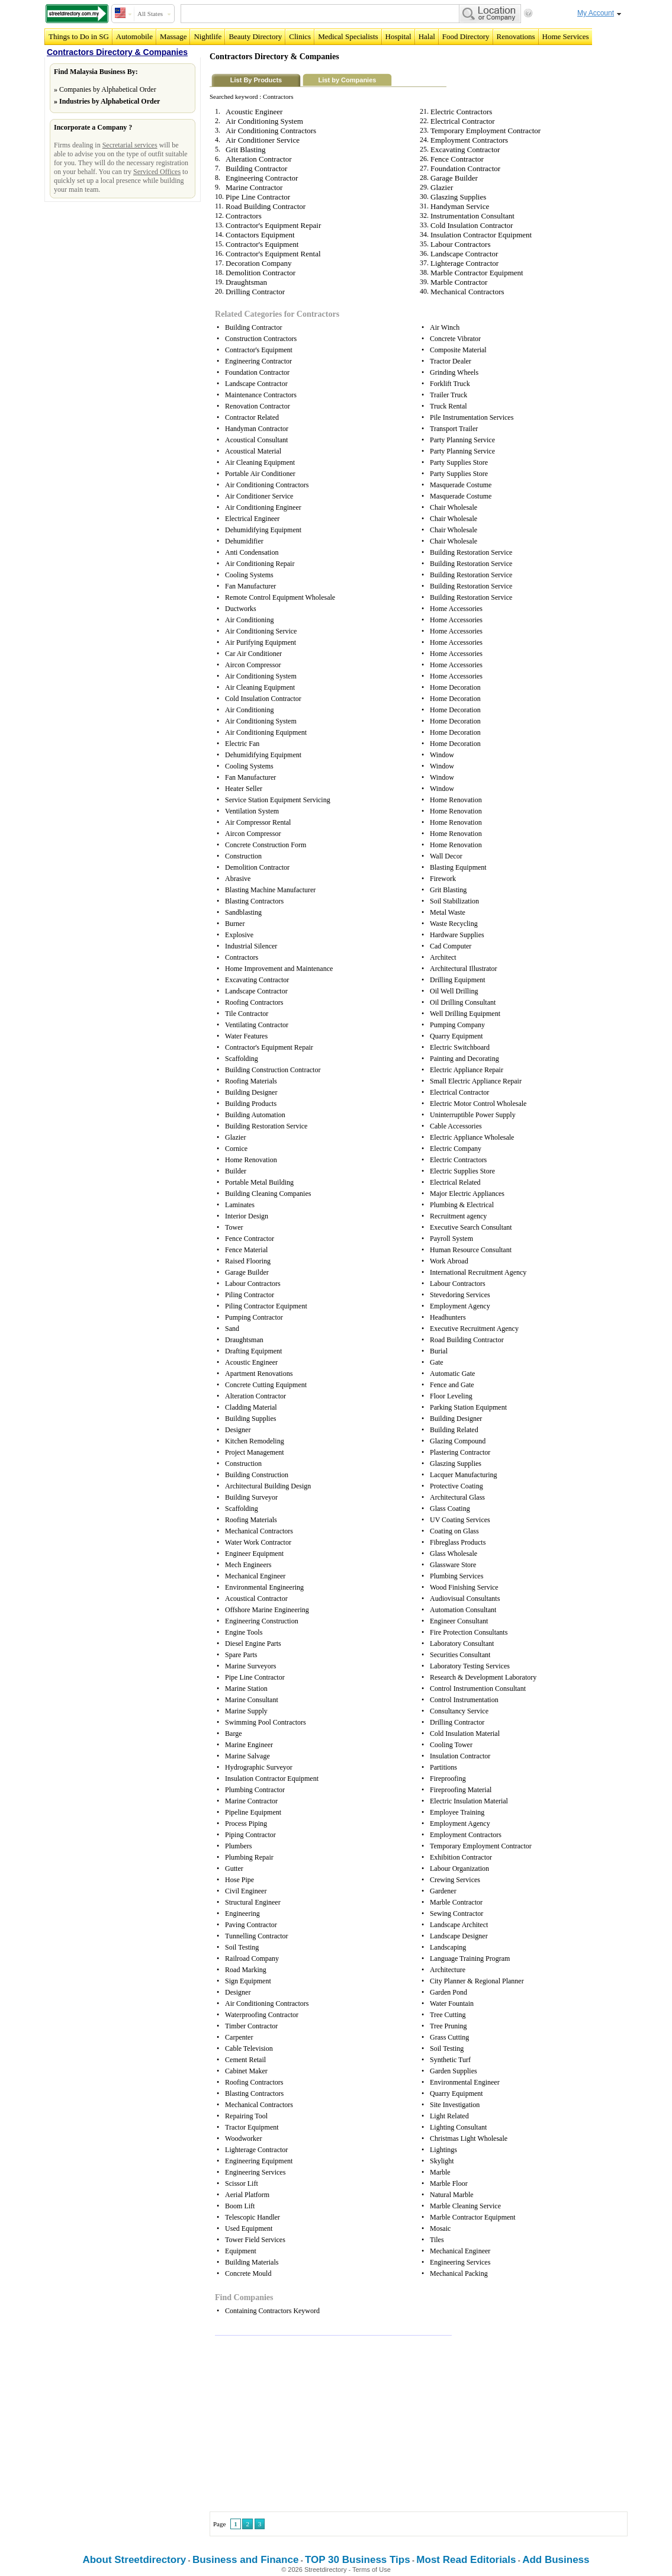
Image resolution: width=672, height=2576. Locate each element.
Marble (440, 2172)
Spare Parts (241, 1655)
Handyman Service (459, 206)
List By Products (256, 79)
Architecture (447, 1970)
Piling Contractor (249, 1295)
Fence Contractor (457, 159)
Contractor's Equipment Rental (273, 253)
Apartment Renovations (258, 1373)
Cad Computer (450, 946)
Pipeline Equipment (253, 1812)
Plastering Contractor (460, 1452)
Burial (439, 1351)
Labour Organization (459, 1868)
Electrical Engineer (252, 518)
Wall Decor (446, 856)
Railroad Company (252, 1958)
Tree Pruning (448, 2026)
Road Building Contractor (266, 206)
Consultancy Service (459, 1711)
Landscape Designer (459, 1936)
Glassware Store (453, 1565)
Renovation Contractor (257, 406)
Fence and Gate (452, 1385)
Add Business (555, 2559)
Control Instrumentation (464, 1700)
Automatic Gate (452, 1373)
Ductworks (240, 608)
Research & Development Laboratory (483, 1677)
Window (442, 755)
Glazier (441, 187)
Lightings (443, 2150)
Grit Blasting (246, 149)
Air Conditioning (249, 620)
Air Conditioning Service (261, 631)
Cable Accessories (456, 1126)
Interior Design (246, 1216)
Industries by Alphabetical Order (109, 101)
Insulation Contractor (460, 1756)
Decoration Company (259, 263)
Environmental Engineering (264, 1587)
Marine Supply (246, 1711)
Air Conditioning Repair (259, 563)
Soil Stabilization (454, 901)
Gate (436, 1362)
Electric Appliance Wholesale (472, 1137)
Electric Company (455, 1148)
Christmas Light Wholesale (468, 2138)
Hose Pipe (239, 1880)
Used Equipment (248, 2228)
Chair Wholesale (453, 507)
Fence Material (246, 1250)
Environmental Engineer (465, 2082)
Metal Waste (447, 912)
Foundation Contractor (465, 168)
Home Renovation (251, 1160)
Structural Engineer (253, 1902)
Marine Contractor (254, 187)
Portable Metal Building (259, 1182)
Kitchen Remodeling (254, 1441)
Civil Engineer (245, 1891)
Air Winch (444, 327)
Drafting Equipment (253, 1351)
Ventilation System (252, 811)
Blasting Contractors (254, 901)
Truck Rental (448, 406)
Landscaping (448, 1947)
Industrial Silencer (251, 946)
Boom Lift (240, 2206)
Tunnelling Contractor (256, 1936)
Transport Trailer (454, 428)
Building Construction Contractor (272, 1070)
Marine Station (246, 1688)
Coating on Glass (454, 1531)
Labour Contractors (460, 244)
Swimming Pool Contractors (265, 1722)
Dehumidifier (244, 541)
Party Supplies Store (459, 462)
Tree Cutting (448, 2015)
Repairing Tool (246, 2116)
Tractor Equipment (252, 2127)
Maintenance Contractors (261, 395)
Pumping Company (457, 1025)
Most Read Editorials (466, 2559)
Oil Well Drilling (454, 991)
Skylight (442, 2161)
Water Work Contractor (258, 1542)
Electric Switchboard (460, 1047)
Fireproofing (448, 1778)
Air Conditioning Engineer (263, 507)
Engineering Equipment (258, 2161)
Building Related (454, 1430)
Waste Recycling (454, 923)
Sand (232, 1328)
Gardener (443, 1891)
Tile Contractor (246, 1013)
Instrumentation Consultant (472, 215)
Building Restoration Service (266, 1126)
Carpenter (239, 2037)
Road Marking (245, 1970)
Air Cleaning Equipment (260, 462)
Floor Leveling (451, 1396)
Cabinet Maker (246, 2071)
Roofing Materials (251, 1081)
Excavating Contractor (465, 149)
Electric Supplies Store (462, 1171)
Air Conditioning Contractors (271, 130)
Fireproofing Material (460, 1790)
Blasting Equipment (458, 867)
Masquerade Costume (460, 485)
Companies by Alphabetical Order (107, 89)
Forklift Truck (450, 384)
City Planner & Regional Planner (477, 1981)
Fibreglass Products (457, 1542)
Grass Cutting (449, 2037)
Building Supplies (250, 1418)
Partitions (443, 1767)
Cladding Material (251, 1407)
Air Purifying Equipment (260, 642)
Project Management (254, 1452)
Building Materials (251, 2262)
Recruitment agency (458, 1216)
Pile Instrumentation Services (471, 417)
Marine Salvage (247, 1756)
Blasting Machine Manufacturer (270, 890)
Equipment (240, 2251)
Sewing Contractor (456, 1913)
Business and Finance (245, 2559)
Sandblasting (243, 912)
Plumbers (238, 1846)
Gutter (234, 1868)
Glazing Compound (457, 1441)
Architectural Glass (457, 1497)
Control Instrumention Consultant (478, 1688)
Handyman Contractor (256, 428)
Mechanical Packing (459, 2273)
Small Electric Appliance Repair (476, 1081)
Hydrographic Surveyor (258, 1767)
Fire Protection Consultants (468, 1632)
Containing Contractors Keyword (272, 2311)
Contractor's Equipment (262, 244)
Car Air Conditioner (253, 653)
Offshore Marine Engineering (267, 1610)
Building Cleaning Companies (268, 1193)
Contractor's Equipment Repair (273, 225)
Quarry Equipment (456, 1036)
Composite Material (458, 350)
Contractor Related (252, 417)
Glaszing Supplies (458, 196)
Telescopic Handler (252, 2217)
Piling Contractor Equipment (266, 1306)
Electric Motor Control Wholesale (478, 1103)
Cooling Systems (249, 575)
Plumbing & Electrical (462, 1205)
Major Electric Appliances (467, 1193)
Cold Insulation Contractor (471, 225)
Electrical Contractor (462, 121)
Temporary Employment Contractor (485, 130)
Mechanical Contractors (467, 291)
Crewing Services (455, 1880)
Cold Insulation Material (465, 1733)
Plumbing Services (456, 1576)
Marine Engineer (249, 1745)
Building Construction (256, 1475)
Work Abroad (449, 1261)
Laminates (240, 1205)
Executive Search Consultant (471, 1227)
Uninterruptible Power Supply (473, 1115)
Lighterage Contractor (464, 263)
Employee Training (457, 1812)
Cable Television (249, 2048)
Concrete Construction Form (265, 845)
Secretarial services (129, 145)
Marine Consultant (251, 1700)
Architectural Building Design (268, 1486)
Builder (235, 1171)
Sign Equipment (248, 1981)
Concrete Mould (248, 2273)
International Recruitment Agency (478, 1272)
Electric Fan (242, 743)
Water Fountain (452, 2003)
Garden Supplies (453, 2071)
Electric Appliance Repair (466, 1070)
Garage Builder (454, 177)
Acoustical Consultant (256, 440)
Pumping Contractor (254, 1317)
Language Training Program (470, 1958)
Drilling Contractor (255, 291)
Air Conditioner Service (263, 140)
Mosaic (440, 2228)
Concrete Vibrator (455, 339)
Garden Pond (448, 1992)
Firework (443, 878)
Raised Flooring (248, 1261)
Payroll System (451, 1238)
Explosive (239, 935)
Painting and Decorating (464, 1058)
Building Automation (255, 1115)
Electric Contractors (461, 111)
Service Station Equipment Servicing (277, 800)
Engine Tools (243, 1632)
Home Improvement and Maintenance (279, 968)
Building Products (250, 1103)
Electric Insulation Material (469, 1801)
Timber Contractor (251, 2026)
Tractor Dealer (450, 361)
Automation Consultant (463, 1610)
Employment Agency (460, 1306)
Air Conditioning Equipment (266, 732)
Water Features (246, 1036)
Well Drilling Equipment (465, 1013)
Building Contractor (256, 168)
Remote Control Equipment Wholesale (280, 597)
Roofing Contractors (254, 1002)
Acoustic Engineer (254, 111)
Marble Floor (449, 2183)
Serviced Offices (157, 172)
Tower (234, 1227)
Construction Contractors (261, 339)
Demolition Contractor (260, 272)
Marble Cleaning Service (465, 2206)
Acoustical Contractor (256, 1598)
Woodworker (243, 2138)
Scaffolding (241, 1058)
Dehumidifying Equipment (263, 530)
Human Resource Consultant (471, 1250)
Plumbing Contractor (255, 1790)
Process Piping (246, 1823)
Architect (443, 957)
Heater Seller (243, 788)
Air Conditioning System (264, 121)
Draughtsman (246, 282)
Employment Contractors (469, 140)
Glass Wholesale (453, 1553)
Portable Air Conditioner (260, 473)
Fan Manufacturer (250, 586)
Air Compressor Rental (258, 822)
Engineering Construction (261, 1621)
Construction (243, 856)
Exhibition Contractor (461, 1857)
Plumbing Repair (249, 1857)
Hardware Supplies (457, 935)
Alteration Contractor (259, 159)
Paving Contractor (251, 1925)
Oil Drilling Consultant (463, 1002)
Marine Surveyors (250, 1666)
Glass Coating (450, 1508)
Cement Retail (245, 2060)
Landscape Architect (459, 1925)
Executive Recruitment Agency (474, 1328)
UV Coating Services (460, 1520)
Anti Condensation (251, 552)
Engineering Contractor (262, 177)
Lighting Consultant (458, 2127)
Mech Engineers (248, 1565)
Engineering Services (255, 2172)
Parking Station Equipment (468, 1407)
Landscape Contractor (464, 253)
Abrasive (237, 878)
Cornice (236, 1148)
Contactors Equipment (260, 234)
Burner (235, 923)
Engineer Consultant (459, 1621)
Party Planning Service (462, 440)
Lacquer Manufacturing (463, 1475)
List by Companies (348, 79)
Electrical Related (455, 1182)
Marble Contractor (458, 282)
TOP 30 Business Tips (357, 2559)
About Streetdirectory (134, 2559)
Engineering (242, 1913)
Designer (237, 1430)
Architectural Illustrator (463, 968)
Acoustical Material (253, 451)
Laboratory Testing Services (470, 1666)
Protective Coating (456, 1486)
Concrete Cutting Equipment (266, 1385)
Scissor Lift (241, 2183)
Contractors (278, 96)
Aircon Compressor (253, 665)
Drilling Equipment (457, 980)
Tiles (437, 2240)
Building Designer (251, 1092)
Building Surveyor (251, 1497)
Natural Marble (452, 2195)
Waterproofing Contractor (261, 2015)
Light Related (449, 2116)
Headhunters (448, 1317)
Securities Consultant (460, 1655)
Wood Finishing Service (464, 1587)
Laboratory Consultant (462, 1643)
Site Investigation (455, 2105)
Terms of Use (371, 2569)
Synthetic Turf (450, 2060)
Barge (233, 1733)
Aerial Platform (247, 2195)
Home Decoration (455, 687)
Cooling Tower (451, 1745)
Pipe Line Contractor (258, 196)
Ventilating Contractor (256, 1025)
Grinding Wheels (454, 372)
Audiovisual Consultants (465, 1598)
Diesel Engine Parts (253, 1643)
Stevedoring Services (460, 1295)
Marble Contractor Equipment (476, 272)
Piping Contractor (250, 1835)
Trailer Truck (448, 395)
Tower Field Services (255, 2240)
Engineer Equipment (254, 1553)
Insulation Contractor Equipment (481, 234)
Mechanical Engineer (255, 1576)
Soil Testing (242, 1947)
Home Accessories (456, 608)
